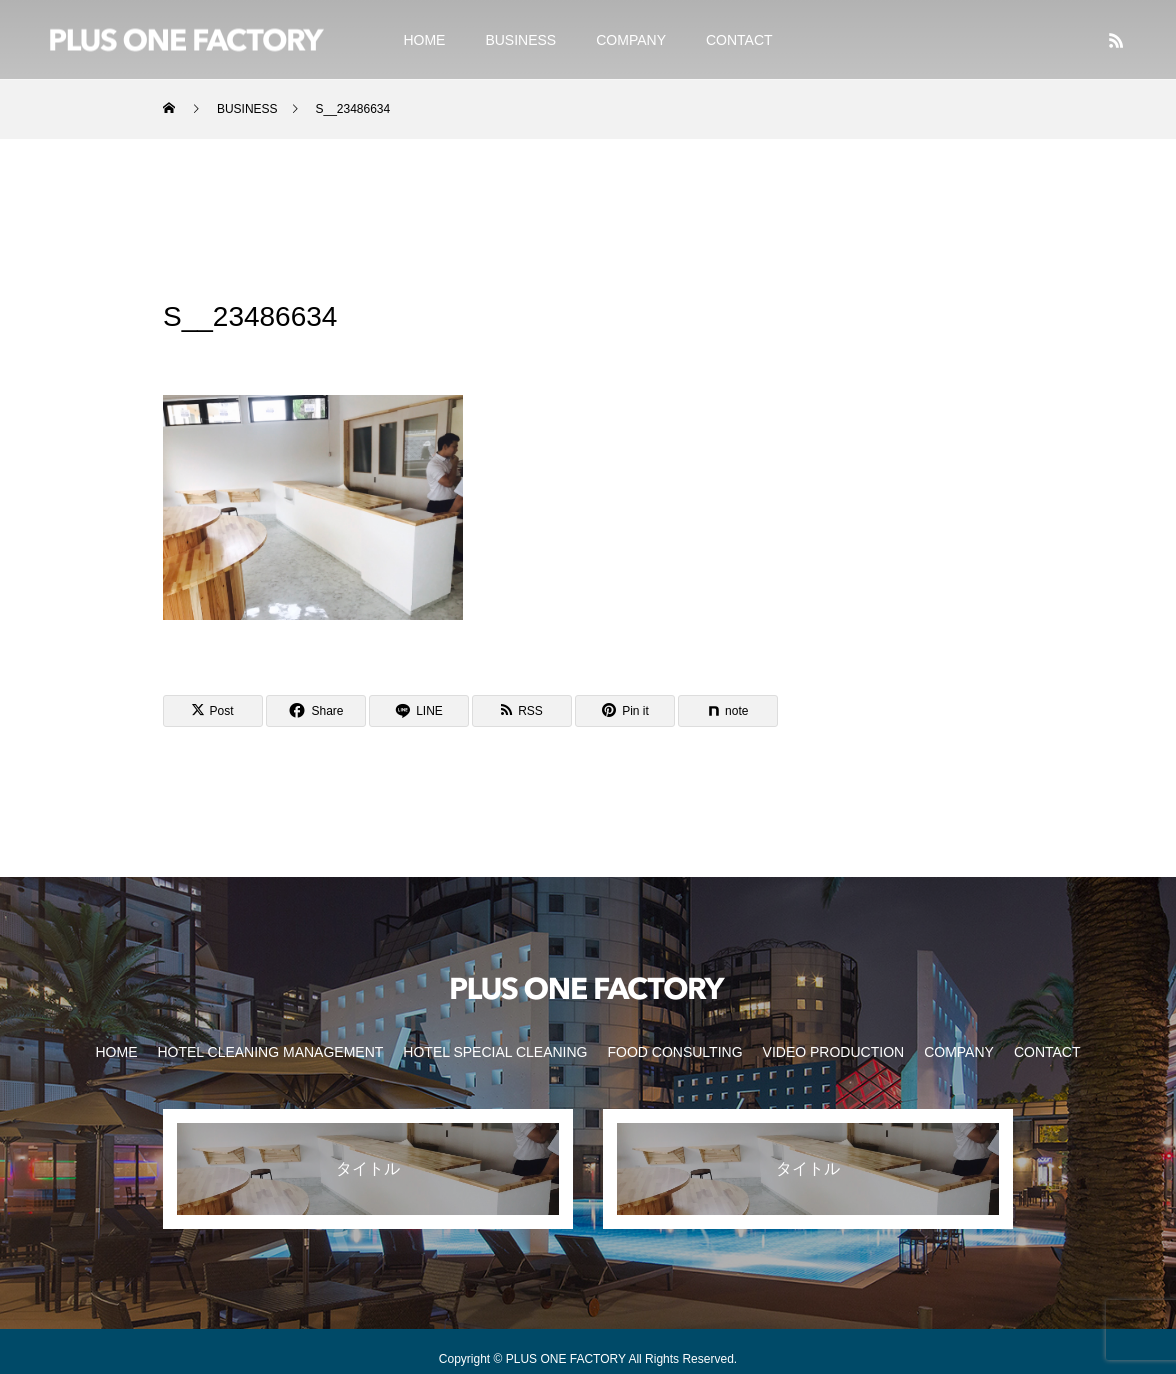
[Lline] (419, 711)
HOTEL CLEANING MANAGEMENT (270, 1052)
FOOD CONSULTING (674, 1052)
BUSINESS (520, 40)
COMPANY (631, 40)
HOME (424, 40)
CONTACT (739, 40)
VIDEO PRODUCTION (834, 1052)
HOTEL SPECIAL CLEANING (495, 1052)
